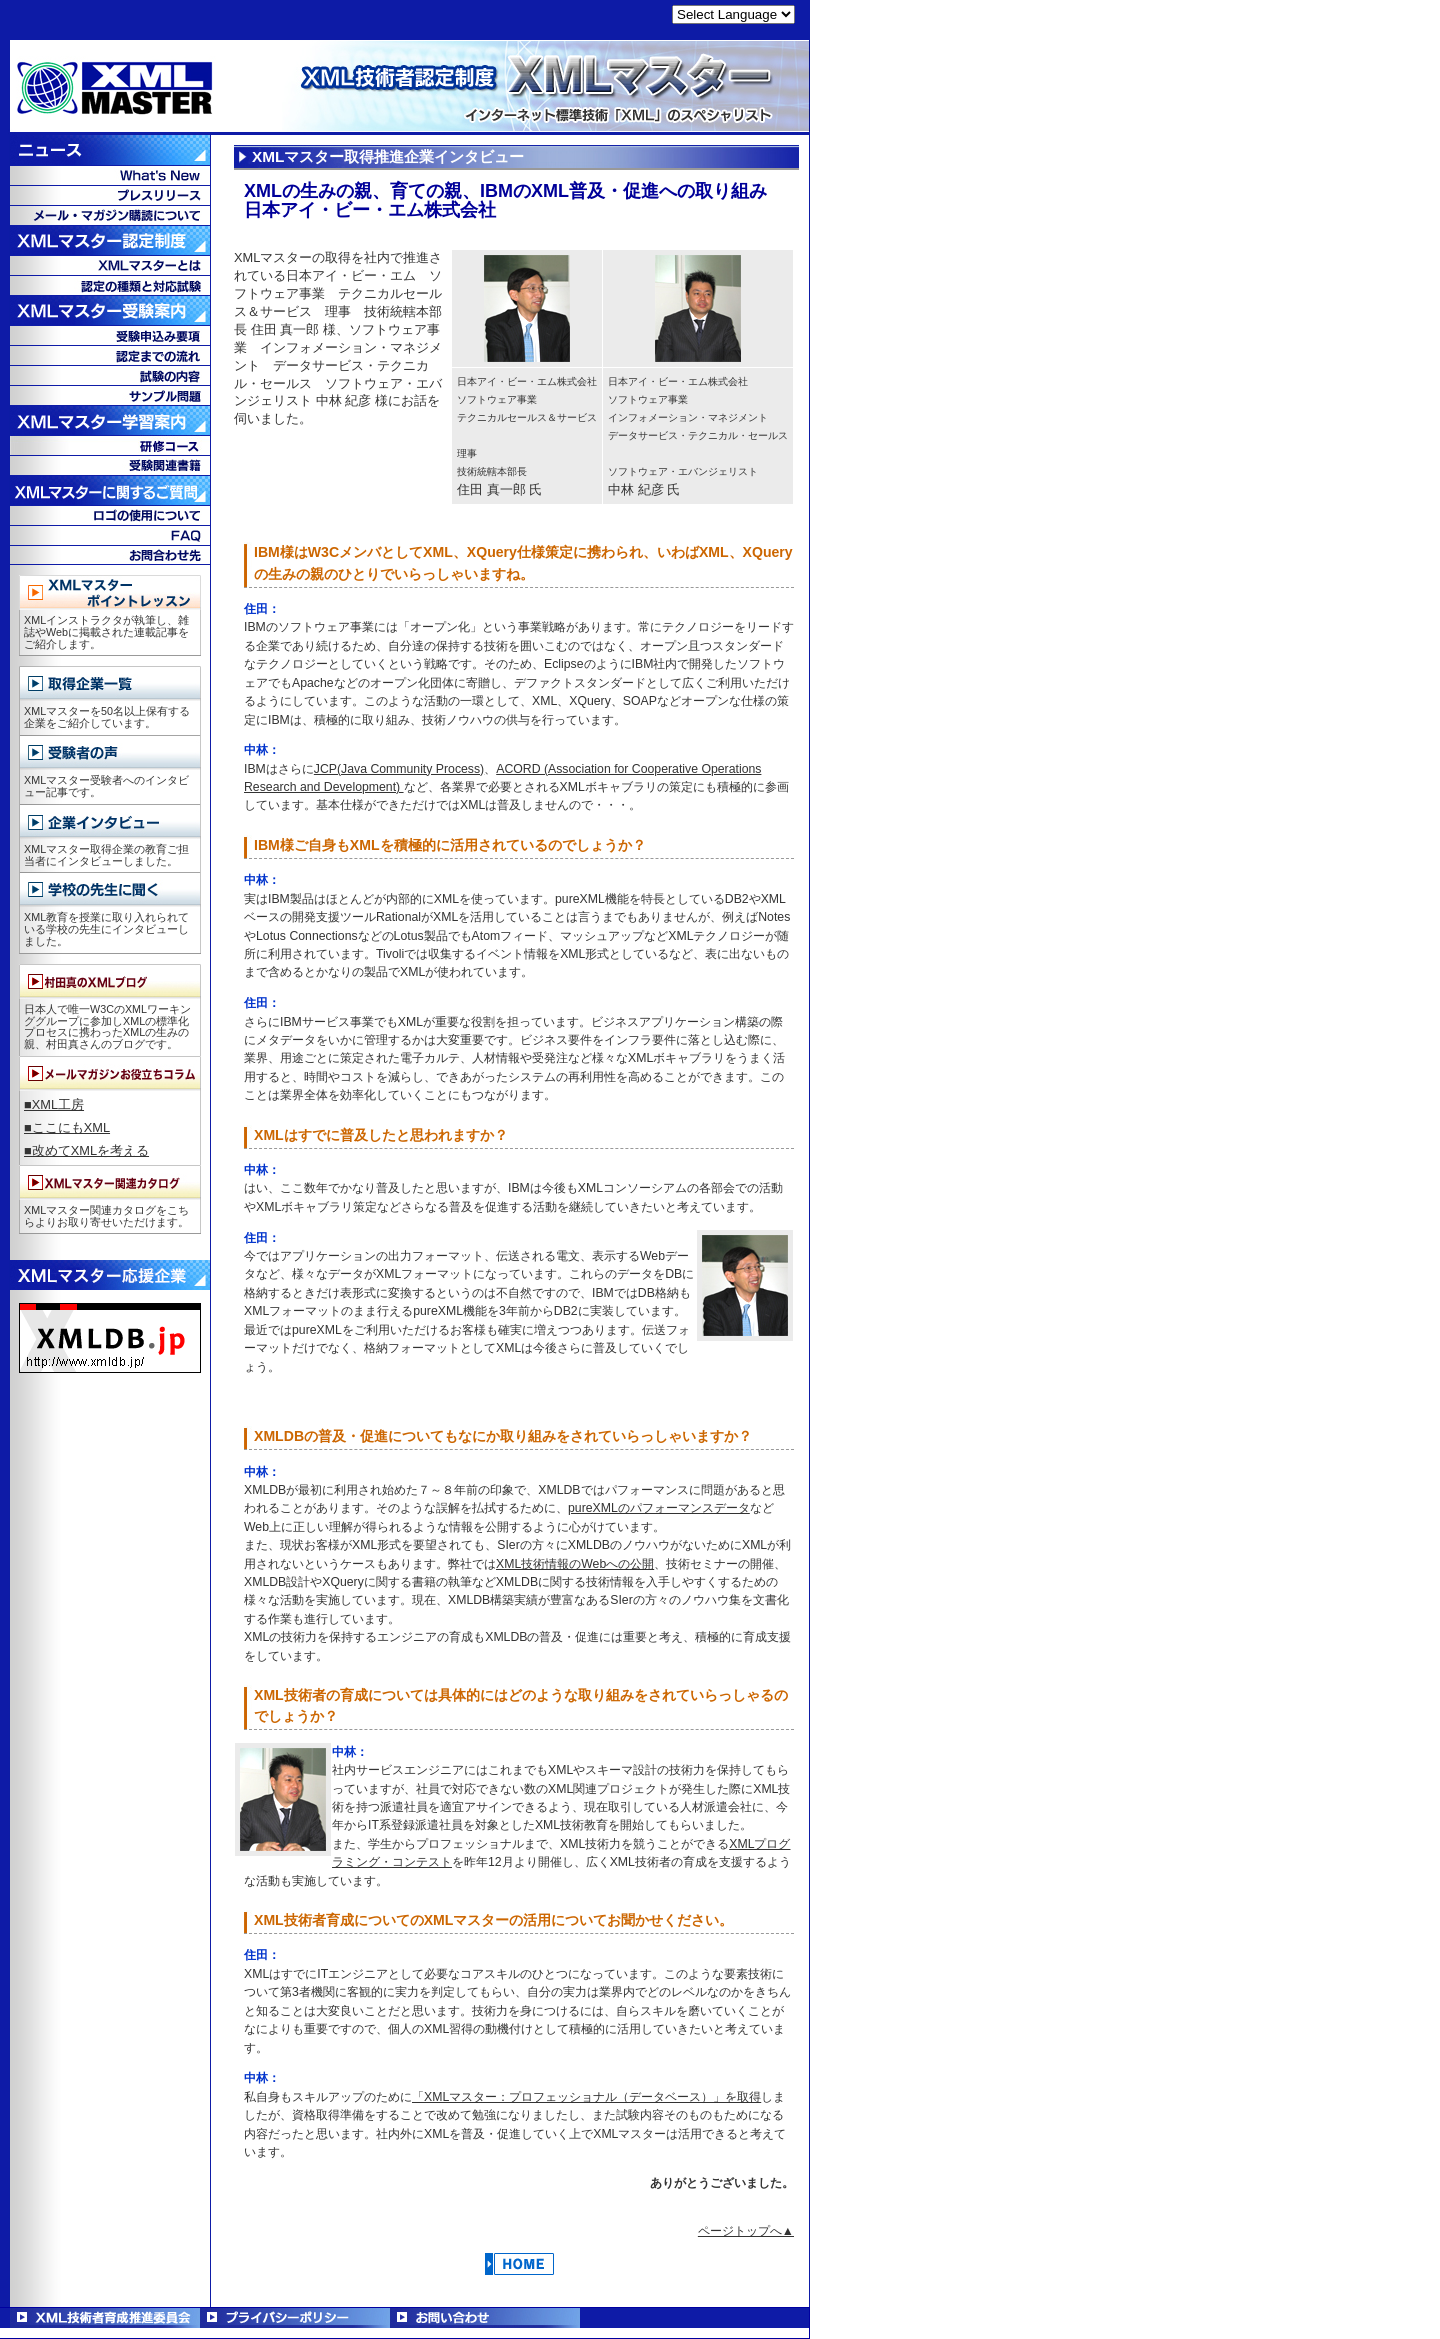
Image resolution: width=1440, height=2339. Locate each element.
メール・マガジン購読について (110, 215)
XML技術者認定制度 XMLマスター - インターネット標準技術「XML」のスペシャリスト (405, 87)
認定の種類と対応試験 (110, 285)
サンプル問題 (110, 395)
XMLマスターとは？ (110, 265)
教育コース (110, 445)
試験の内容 (110, 375)
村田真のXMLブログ (110, 981)
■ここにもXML (67, 1127)
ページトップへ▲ (746, 2231)
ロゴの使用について (110, 515)
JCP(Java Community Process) (399, 769)
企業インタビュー (110, 821)
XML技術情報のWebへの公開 (575, 1564)
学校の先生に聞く (110, 889)
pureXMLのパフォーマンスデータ (659, 1508)
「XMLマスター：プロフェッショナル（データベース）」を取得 (586, 2097)
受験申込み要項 (110, 335)
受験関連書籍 (110, 465)
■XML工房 (54, 1104)
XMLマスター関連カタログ (110, 1182)
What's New (110, 175)
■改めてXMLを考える (86, 1150)
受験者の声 (110, 752)
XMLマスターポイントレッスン (110, 592)
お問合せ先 (110, 555)
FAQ (110, 535)
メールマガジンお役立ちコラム (110, 1073)
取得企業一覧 (110, 683)
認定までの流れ (110, 355)
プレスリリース (110, 195)
